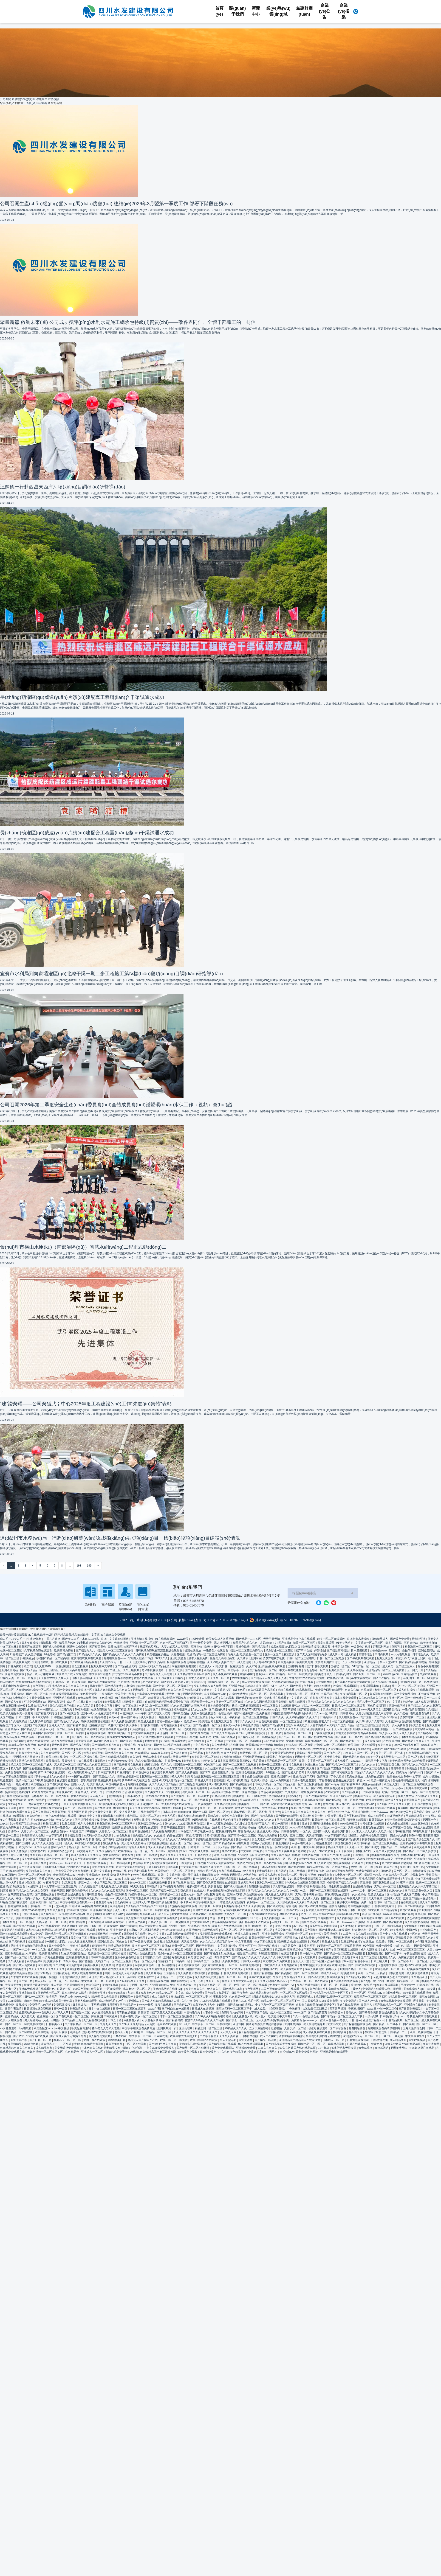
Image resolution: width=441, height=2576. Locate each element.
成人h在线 (389, 1949)
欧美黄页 (97, 1988)
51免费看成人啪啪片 (419, 1753)
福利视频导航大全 (348, 1914)
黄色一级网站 (280, 1823)
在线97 (369, 2032)
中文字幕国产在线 (257, 2012)
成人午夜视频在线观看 (317, 2032)
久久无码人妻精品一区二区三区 (49, 1855)
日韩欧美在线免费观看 (71, 1894)
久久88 (360, 1721)
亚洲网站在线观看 (64, 1697)
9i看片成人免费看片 (192, 1859)
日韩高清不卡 (328, 1717)
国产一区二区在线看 (306, 1973)
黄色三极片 (217, 1918)
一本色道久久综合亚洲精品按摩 (101, 2047)
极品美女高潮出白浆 (222, 1658)
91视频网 (137, 1709)
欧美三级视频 (49, 1977)
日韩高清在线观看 (83, 1768)
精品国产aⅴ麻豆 (247, 1953)
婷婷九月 (24, 1819)
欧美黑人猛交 (376, 1894)
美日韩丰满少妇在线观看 (77, 1760)
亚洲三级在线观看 (94, 2040)
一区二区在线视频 (135, 2044)
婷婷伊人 (332, 1969)
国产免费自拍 (103, 1808)
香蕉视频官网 (409, 1902)
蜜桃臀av (14, 1831)
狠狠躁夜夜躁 (335, 1977)
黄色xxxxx (363, 1780)
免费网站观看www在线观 (34, 2012)
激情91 (354, 1835)
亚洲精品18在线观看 (13, 1886)
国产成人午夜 (13, 1701)
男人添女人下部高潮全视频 (133, 1898)
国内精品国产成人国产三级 (404, 1894)
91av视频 (434, 1870)
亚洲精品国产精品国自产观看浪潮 (300, 2040)
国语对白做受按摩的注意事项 (264, 2024)
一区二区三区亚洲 (182, 1870)
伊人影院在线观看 (284, 1886)
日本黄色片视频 (136, 1922)
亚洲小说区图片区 (30, 1882)
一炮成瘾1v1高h (134, 1800)
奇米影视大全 (397, 1839)
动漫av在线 (127, 2016)
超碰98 (198, 1949)
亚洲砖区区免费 (192, 1694)
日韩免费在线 (113, 1792)
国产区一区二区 (72, 1753)
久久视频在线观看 (103, 2012)
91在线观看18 (422, 1831)
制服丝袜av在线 (315, 1764)
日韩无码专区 (210, 1929)
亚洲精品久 (12, 2016)
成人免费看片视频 (324, 1914)
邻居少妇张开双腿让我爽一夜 (413, 1658)
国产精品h (211, 1992)
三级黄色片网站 (150, 1646)
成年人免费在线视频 (123, 1721)
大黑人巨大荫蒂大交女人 (168, 1788)
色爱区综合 (162, 1870)
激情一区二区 (24, 1780)
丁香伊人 (355, 1988)
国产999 (364, 2012)
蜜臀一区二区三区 (183, 1945)
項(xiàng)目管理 (143, 1607)
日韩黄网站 (347, 1713)
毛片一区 (306, 1914)
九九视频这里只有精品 (191, 1823)
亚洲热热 (197, 1646)
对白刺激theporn (84, 1878)
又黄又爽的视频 (281, 1855)
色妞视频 (193, 1898)
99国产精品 (143, 1996)
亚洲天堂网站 (246, 1882)
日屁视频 (22, 2004)
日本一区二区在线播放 (104, 1926)
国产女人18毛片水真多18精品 (80, 1638)
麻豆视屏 (96, 2016)
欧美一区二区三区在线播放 (217, 1808)
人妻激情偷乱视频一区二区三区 (35, 1689)
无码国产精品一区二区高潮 (52, 1658)
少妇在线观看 (122, 1835)
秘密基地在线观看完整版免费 (289, 1804)
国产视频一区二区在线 (349, 1737)
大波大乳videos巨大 (160, 1937)
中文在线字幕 (201, 1744)
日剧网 (27, 1839)
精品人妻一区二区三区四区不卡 (280, 2000)
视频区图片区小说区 (159, 1878)
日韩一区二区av (150, 1815)
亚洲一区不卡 (247, 1945)
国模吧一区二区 (341, 1666)
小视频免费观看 (324, 1843)
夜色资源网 (252, 1988)
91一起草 (324, 2047)
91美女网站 (343, 1642)
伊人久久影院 (374, 1721)
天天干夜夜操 (344, 1851)
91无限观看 (69, 1882)
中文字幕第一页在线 (400, 1827)
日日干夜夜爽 (240, 1992)
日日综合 (100, 1760)
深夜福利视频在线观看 (237, 1910)
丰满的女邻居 (340, 1646)
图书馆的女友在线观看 (25, 1977)
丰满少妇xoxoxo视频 (121, 1760)
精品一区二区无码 (144, 1961)
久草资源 (367, 1689)
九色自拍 (315, 1988)
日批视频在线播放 (339, 1886)
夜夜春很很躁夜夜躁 (374, 1839)
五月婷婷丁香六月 (259, 1823)
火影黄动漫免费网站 (335, 1988)
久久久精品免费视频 (163, 1831)
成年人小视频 (86, 1823)
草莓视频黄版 (169, 1725)
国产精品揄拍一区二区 (207, 1725)
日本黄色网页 (307, 1945)
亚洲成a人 (139, 1902)
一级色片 (116, 1933)
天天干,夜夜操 (194, 1768)
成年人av (41, 1981)
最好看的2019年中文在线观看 (48, 1772)
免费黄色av (148, 1992)
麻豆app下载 (368, 1981)
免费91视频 (307, 1965)
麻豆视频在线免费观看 (345, 1981)
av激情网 (103, 1800)
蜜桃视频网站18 (226, 1831)
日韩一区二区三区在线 (301, 1658)
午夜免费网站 (348, 2000)
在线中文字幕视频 (348, 1902)
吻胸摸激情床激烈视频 (95, 1721)
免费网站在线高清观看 (374, 1835)
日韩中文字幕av (101, 1870)
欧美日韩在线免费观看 (384, 2012)
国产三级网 (23, 1843)
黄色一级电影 (51, 2020)
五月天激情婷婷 (259, 2028)
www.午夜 (154, 2008)
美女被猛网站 (142, 1788)
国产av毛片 (332, 1784)
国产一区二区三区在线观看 (240, 1764)
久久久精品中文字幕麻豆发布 (192, 1674)
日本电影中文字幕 (311, 1953)
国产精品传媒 (175, 2020)
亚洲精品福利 (178, 1898)
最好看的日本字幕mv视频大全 (201, 1874)
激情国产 (52, 1996)
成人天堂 (56, 1985)
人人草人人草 (60, 2012)
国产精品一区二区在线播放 (193, 2047)
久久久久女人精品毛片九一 (217, 1941)
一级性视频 (163, 1717)
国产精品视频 (350, 1792)
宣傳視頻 (53, 99)
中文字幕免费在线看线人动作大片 (202, 1867)
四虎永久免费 (398, 1835)
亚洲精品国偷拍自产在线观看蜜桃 (380, 1878)
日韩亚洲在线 (281, 1843)
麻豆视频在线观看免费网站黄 (352, 1682)
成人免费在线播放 (398, 1823)
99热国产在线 (213, 1764)
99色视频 (368, 1945)
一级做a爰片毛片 (206, 1870)
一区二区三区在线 (291, 1721)
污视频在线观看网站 (345, 1685)
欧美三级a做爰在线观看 (268, 1910)
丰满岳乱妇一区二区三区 (154, 1705)
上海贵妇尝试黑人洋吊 (73, 1977)
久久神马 (101, 1878)
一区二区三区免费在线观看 (417, 1784)
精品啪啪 (11, 1709)
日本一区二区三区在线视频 (241, 1867)
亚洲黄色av (236, 1685)
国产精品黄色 (98, 1646)
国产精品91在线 (77, 1725)
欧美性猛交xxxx (44, 2028)
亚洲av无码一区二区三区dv (57, 1729)
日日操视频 (382, 1654)
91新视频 (130, 1685)
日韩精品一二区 (169, 1894)
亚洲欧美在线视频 (101, 1910)
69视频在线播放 (45, 1780)
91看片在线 (192, 1776)
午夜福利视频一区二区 (354, 1694)
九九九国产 (292, 1792)
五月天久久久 (57, 1725)
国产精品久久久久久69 (119, 1753)
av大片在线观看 (401, 1654)
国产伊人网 (200, 1812)
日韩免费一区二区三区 (342, 1808)
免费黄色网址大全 (367, 1870)
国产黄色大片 (8, 1749)
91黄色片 (348, 1933)
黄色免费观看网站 (223, 2047)
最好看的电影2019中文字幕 (404, 1776)
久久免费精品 (220, 1744)
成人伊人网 (336, 1654)
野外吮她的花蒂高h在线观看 (33, 1682)
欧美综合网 (206, 1721)
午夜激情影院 (251, 1725)
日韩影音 (144, 2012)
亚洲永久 (283, 1808)
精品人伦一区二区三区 (316, 1705)
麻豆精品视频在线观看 (252, 2032)
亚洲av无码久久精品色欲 (154, 1666)
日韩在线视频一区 (128, 1776)
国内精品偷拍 (409, 1674)
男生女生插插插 (372, 1784)
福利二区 (185, 1725)
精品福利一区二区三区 (298, 1733)
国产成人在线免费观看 (142, 1953)
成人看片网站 (154, 1973)
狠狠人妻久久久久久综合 (86, 1855)
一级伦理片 (372, 2016)
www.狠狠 (320, 1749)
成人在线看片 (376, 1815)
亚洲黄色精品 (392, 1709)
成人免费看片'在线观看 (256, 1682)
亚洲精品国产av (281, 1776)
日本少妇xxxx (24, 1847)
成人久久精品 (156, 1847)
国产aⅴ (209, 1949)
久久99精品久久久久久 (373, 1697)
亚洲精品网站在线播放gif (168, 1988)
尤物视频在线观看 (329, 1957)
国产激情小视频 (181, 1910)
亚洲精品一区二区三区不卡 (302, 1694)
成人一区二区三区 (281, 2012)
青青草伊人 (82, 1792)
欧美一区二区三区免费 (174, 2040)
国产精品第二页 (67, 1654)
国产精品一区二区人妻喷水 (420, 1851)
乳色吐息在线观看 (346, 1878)
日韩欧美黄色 (95, 1894)
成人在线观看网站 (291, 1969)
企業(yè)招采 (343, 11)
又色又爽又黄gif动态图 (387, 1851)
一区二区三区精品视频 (388, 1926)
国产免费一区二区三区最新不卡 (172, 1685)
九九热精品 (212, 1753)
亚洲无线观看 (385, 1658)
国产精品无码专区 (46, 1713)
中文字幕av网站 (425, 1729)
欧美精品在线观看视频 (194, 1918)
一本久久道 (39, 1949)
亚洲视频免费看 (246, 2047)
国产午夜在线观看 (30, 1867)
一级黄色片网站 (56, 1941)
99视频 (134, 2051)
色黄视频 (328, 1804)
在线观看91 (332, 1792)
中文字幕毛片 (54, 1835)
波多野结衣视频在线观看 (86, 1658)
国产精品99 (315, 1839)
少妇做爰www (378, 1650)
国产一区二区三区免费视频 (35, 1874)
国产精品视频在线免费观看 (294, 1819)
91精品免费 (325, 1874)
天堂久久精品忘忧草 (31, 1760)
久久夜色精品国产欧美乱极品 (114, 1851)
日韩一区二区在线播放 (410, 1906)
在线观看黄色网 (334, 1788)
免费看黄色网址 (355, 1788)
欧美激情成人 (324, 1674)
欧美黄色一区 (242, 1796)
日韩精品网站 (262, 1749)
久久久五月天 (85, 1705)
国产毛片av (196, 1753)
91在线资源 (326, 1851)
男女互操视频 (80, 1666)
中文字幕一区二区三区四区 (98, 1981)
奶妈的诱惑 (137, 1729)
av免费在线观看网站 (164, 1863)
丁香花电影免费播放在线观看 (337, 1780)
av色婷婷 (44, 1744)
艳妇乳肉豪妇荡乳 (172, 1929)
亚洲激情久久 (388, 1957)
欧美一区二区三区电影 (390, 1753)
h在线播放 (28, 1658)
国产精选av (425, 1733)
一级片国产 (106, 1694)
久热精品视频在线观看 (184, 1906)
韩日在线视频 (59, 1662)
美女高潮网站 (123, 1902)
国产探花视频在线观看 (102, 1682)
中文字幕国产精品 (336, 1835)
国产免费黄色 (65, 1689)
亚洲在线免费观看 (51, 1808)
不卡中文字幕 (40, 1717)
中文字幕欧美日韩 (119, 1733)
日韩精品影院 (403, 1831)
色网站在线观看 (149, 1827)
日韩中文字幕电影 (169, 1874)
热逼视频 (258, 1859)
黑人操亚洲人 (222, 1642)
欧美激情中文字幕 (279, 2016)
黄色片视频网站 (377, 1705)
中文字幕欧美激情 (144, 1733)
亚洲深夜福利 (124, 1839)
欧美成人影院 (330, 1941)
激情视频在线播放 (113, 1815)
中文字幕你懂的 (415, 2036)
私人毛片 (16, 1768)
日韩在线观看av (357, 2044)
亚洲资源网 (246, 2040)
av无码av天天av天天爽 (97, 1835)
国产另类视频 (17, 1941)
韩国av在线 (243, 1839)
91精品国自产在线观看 (14, 1902)
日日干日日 (397, 1768)
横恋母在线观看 (318, 2028)
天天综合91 (198, 1682)
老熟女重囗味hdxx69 (13, 1705)
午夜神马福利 (51, 1882)
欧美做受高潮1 (101, 1827)
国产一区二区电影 (37, 1694)
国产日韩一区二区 (40, 2040)
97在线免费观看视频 (251, 2044)
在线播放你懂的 (363, 1886)
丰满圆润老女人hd (215, 1694)
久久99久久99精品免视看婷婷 (213, 2016)
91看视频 (19, 1815)
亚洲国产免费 (38, 1863)
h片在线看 (25, 2028)
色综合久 (408, 1701)
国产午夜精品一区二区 (387, 1678)
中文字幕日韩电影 (251, 1851)
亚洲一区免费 (387, 1981)
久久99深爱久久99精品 (169, 1678)
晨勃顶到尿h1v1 (177, 1851)
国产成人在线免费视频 (313, 1906)
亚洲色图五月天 (78, 1812)
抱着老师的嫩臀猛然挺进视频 (402, 1819)
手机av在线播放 (302, 1843)
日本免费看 (186, 1863)
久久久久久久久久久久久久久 (47, 1969)
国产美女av (53, 1859)
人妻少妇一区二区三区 (35, 1831)
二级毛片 (67, 1709)
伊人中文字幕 (156, 1933)
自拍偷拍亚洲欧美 (321, 1697)
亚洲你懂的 (44, 1965)
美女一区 (418, 1867)
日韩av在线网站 (371, 1792)
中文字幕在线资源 (204, 1902)
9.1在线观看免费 (274, 1741)
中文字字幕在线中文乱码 (82, 1898)
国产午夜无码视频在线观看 (342, 1949)
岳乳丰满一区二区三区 (196, 1792)
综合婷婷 (356, 1985)
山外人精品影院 (156, 1867)
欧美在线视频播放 (418, 1969)
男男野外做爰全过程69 (324, 1823)
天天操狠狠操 (314, 1835)
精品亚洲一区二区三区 (209, 2028)
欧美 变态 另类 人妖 (200, 1957)
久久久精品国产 (89, 1886)
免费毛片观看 (245, 1863)
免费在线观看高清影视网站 (384, 2028)
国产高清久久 (196, 1741)
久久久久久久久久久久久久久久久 (279, 1729)
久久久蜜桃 (401, 1713)
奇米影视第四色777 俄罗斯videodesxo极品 (254, 1709)
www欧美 (183, 1638)
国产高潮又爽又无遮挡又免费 (68, 2036)
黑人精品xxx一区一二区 (331, 1827)
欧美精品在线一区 (338, 1678)
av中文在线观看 (361, 1678)
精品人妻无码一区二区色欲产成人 (32, 1764)
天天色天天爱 (355, 1847)
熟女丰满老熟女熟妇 (18, 1792)
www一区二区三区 (362, 1867)
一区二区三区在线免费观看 (243, 1965)
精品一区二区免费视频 (426, 1792)
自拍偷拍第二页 (57, 1800)
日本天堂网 (23, 1717)
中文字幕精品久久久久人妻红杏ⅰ (220, 2036)
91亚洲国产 (77, 1831)
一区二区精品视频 (343, 1721)
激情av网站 (247, 1674)
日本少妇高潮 (94, 1701)
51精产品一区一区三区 (366, 1666)
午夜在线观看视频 (415, 1953)
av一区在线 (301, 1926)
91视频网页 (124, 1772)
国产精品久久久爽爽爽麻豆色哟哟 (286, 1851)
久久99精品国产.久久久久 (302, 1717)
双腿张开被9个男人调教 (123, 1725)
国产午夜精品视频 (262, 1815)
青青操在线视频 (126, 2012)
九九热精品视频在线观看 (215, 2000)
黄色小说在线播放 (272, 1792)
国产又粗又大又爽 (159, 1713)
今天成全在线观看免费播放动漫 (306, 1882)
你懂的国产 (165, 1961)
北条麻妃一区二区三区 (137, 1988)
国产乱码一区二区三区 (292, 1737)
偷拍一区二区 (138, 1882)
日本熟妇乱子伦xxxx (392, 2016)
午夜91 (277, 1977)
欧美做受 (412, 1768)
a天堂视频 (309, 1957)
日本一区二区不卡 (401, 1961)
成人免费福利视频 (426, 1701)
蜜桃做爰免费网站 (120, 1819)
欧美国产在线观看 (30, 1646)
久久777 (251, 1666)
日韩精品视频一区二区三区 (223, 1682)
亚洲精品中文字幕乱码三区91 (305, 1949)
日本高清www (307, 1918)
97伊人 (313, 1851)
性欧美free (191, 1721)
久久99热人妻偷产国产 (221, 1662)
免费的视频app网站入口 (286, 1646)
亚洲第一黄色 (178, 1926)
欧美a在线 (364, 1749)
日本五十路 (115, 2020)
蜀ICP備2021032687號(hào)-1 (226, 1620)
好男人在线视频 (93, 1753)
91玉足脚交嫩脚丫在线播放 (358, 1941)
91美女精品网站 (38, 1705)
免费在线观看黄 (215, 1969)
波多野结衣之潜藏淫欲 (324, 1926)
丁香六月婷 (338, 1776)
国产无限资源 (41, 1839)
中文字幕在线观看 (265, 1941)
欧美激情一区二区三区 (419, 1646)
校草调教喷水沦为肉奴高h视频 (265, 1744)
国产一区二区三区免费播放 (237, 1929)
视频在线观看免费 (166, 1918)
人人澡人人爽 (228, 2032)
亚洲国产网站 (85, 1717)
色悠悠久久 (396, 1890)
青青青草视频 (338, 2008)
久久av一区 (321, 1713)
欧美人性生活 (406, 1796)
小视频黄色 (417, 1874)
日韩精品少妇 (342, 1674)
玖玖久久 (167, 1764)
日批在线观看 (30, 1914)
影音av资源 (241, 1937)
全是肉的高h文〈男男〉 (263, 2051)
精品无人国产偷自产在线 (142, 2040)
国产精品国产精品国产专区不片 (329, 1992)
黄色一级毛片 (36, 1800)
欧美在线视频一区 (54, 1898)
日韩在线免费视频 (198, 1733)
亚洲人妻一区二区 (181, 1843)
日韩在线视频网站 (383, 1906)
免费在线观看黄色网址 (412, 1957)
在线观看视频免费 (163, 1772)
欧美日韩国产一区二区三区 (284, 1898)
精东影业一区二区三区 (280, 1650)
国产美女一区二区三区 (240, 2020)
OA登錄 (90, 1604)
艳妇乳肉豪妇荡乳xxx (75, 1926)
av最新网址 (34, 1886)
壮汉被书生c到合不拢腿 (128, 1674)
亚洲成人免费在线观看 (221, 1863)
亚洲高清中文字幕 (416, 1788)
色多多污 (261, 1674)
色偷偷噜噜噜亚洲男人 (407, 1780)
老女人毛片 (169, 1815)
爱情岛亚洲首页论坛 (328, 1662)
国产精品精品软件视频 (413, 1662)
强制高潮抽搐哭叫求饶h (53, 1788)
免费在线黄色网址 (308, 1985)
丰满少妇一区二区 (414, 1678)
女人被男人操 (127, 1812)
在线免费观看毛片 (102, 1709)
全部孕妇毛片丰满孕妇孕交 (76, 1914)
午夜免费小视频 (182, 1949)
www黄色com (391, 1674)
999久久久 (161, 1658)
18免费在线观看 (375, 1776)
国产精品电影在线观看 (223, 2044)
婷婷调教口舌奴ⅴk (412, 1855)
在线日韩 (97, 1792)
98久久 (125, 1985)
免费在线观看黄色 (344, 1859)
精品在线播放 (297, 1701)
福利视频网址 (182, 1709)
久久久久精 (352, 1689)
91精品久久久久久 (90, 1654)
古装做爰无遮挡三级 (315, 2008)
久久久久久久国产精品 (163, 1784)
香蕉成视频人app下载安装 (55, 1878)
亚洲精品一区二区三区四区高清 (220, 1776)
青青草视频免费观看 (174, 1827)
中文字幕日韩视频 (187, 1737)
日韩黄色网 (111, 2016)
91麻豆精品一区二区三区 (281, 1859)
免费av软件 (188, 1894)
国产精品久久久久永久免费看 (31, 1890)
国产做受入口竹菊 (293, 1772)
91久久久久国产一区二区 (358, 1753)
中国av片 (5, 1800)
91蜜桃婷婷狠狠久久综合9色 (95, 1642)
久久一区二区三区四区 (174, 1642)
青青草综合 (366, 2047)
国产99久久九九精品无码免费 (137, 2024)
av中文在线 (62, 2028)
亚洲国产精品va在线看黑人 (420, 1898)
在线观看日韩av (290, 1705)
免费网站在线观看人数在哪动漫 (382, 1988)
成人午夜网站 (154, 1800)
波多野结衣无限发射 (167, 1941)
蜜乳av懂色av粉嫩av (170, 1721)
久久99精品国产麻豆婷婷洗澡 (158, 2051)
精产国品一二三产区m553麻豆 (379, 1717)
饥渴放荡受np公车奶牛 (36, 1827)
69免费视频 (359, 1937)
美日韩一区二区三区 (386, 1902)
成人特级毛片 (107, 2000)
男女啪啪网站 (33, 2020)
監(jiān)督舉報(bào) (125, 1607)
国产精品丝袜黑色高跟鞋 (72, 1918)
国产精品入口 (29, 1729)
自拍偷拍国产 (428, 1929)
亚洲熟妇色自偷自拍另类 (253, 1855)
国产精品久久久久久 (66, 1721)
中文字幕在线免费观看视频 (17, 1776)
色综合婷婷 (225, 1713)
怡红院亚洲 (419, 1638)
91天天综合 (137, 1886)
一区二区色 (421, 1961)
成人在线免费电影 (384, 1796)
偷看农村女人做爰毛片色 (43, 1804)
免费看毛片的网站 (40, 2004)
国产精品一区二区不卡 (387, 2024)
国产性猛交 (372, 1847)
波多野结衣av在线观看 (413, 1965)
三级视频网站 (395, 1815)
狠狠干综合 (366, 1654)
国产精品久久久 (424, 1937)
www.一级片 (83, 1996)
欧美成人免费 (146, 1721)
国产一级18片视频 (141, 1941)
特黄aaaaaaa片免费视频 (89, 2044)
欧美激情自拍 (429, 1642)
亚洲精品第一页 (187, 1985)
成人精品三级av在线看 (264, 1992)
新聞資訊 (43, 103)
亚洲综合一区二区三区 (188, 1764)
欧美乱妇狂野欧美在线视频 (84, 1969)
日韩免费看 (15, 1666)
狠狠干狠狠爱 (297, 1839)
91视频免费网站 (239, 1694)
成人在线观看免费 (417, 1973)
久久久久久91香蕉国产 (181, 1839)
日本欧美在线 (277, 1878)
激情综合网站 (337, 1906)
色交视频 (219, 1780)
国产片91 (58, 1965)
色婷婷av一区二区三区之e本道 (50, 1796)
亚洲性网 (239, 2024)
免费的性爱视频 (137, 1784)
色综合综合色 (310, 2016)
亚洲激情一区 (45, 2016)
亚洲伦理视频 (380, 1729)
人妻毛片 (377, 1749)
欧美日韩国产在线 (210, 1729)
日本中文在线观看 (99, 2008)
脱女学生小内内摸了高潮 (149, 1662)
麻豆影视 (206, 1737)
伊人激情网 (244, 1662)
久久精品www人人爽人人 (54, 1678)
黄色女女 (122, 1941)
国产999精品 (43, 1973)
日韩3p (386, 1685)
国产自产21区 (333, 1753)
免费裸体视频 (62, 2004)
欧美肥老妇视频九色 (141, 1870)
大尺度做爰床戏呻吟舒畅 (330, 1965)
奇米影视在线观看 (153, 1670)
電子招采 (107, 1604)
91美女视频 (230, 1800)
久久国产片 (328, 1855)
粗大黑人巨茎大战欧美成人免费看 (327, 1910)
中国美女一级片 (125, 1694)
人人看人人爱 (210, 1697)
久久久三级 (213, 1981)
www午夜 (141, 1713)
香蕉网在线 (168, 1804)
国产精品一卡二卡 (202, 1701)
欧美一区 (373, 1756)
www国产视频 (9, 1788)
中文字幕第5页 (201, 1922)
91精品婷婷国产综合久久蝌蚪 (127, 1847)
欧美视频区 (38, 1784)
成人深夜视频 (373, 1741)
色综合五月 (122, 2032)
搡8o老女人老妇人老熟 (106, 2028)
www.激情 (132, 1914)
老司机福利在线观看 (372, 1823)
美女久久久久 (64, 1819)
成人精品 (351, 1654)
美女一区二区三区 (146, 2016)
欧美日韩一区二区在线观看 (251, 1985)
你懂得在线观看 (293, 1764)
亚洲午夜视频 (377, 1937)
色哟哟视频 (121, 1642)
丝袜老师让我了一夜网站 (255, 1800)
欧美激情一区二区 (99, 1953)
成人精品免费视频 (99, 2036)
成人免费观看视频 (62, 1741)
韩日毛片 (60, 1929)
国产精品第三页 (318, 2012)
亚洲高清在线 (27, 1992)
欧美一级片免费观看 (396, 1725)
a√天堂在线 (129, 1744)
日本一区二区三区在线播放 (176, 2016)
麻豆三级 (289, 1654)
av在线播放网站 (99, 1933)
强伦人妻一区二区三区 (371, 1701)
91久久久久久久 (268, 2047)
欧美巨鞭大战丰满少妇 (184, 2036)
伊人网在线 (147, 1717)
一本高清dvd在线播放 (273, 1867)
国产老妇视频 (217, 1709)
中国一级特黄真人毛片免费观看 (124, 1973)
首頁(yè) (219, 11)
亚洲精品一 (371, 1662)
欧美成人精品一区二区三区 (215, 1985)
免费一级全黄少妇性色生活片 (394, 1945)
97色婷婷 (49, 1654)
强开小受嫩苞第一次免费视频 (252, 1713)
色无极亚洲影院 (231, 1874)
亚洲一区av (396, 1697)
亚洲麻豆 (255, 1658)
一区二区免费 (404, 1941)
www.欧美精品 (349, 1823)
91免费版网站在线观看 (263, 1914)
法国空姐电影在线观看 (342, 1749)
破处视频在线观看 (312, 1792)
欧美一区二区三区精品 (372, 1973)
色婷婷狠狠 (216, 1914)
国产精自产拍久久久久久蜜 (393, 1804)
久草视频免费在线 (389, 1764)
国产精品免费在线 (421, 1808)
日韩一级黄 (275, 1733)
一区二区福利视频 (119, 1863)
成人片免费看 (194, 1992)
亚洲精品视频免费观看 (272, 1666)
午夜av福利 (34, 1638)
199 (89, 1565)
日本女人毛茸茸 (196, 1678)
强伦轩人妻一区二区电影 (330, 1744)
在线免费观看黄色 (43, 1792)
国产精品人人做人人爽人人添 (269, 1678)
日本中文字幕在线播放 (115, 1638)
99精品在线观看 (289, 1914)
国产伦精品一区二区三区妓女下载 (342, 2016)
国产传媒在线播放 (121, 1678)
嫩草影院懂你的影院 (20, 1894)
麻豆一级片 (270, 1685)
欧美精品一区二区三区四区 (107, 1918)
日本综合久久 (421, 1654)
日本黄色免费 (396, 1973)
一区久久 (306, 1831)
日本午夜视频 (30, 1642)
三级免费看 (197, 1638)
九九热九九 (33, 1929)
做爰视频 (277, 2028)
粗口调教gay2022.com (298, 1863)
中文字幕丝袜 (8, 1646)
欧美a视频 (216, 1788)
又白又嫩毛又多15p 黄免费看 (320, 2000)
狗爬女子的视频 (172, 1808)
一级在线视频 (61, 1666)
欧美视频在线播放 (158, 1654)
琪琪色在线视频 (158, 1843)
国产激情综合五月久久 (106, 1744)
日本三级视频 (359, 1650)
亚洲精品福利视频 (283, 1682)
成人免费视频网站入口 (82, 1772)
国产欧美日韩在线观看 (128, 1764)
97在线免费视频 (324, 1733)
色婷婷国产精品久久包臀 (342, 1882)
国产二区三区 (113, 1670)
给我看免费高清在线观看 (422, 2016)
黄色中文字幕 (104, 1705)
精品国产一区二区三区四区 (371, 1996)
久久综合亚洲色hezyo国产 (50, 1847)
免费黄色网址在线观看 (329, 1689)
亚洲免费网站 (426, 1650)
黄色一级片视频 (29, 1808)
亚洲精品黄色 (62, 1973)
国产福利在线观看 (342, 1772)
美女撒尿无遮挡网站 (282, 1753)
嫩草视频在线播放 (359, 1906)
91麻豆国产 (8, 1874)
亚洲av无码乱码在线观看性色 (245, 1894)
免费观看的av (59, 1831)
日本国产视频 (106, 1772)
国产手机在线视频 (355, 1815)
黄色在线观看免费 (38, 1741)
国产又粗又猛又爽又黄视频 (49, 1812)
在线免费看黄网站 (204, 1937)
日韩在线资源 (203, 1855)
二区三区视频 (26, 1922)
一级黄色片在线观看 (216, 1650)
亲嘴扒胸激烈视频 (119, 1945)
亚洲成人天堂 (392, 1898)
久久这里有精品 (215, 1768)
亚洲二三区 (297, 1835)
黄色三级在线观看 (277, 1847)
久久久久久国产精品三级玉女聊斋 (189, 1689)
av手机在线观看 (145, 1965)
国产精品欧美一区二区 (263, 1670)
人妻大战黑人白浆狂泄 (175, 1646)
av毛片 (122, 2000)
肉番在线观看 (175, 1835)
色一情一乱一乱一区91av (150, 1851)
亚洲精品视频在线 (254, 1756)
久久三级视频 (33, 1654)
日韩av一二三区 (34, 1996)
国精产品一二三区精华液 (396, 1847)
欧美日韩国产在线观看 (204, 2040)
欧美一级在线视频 (224, 1737)
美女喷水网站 (350, 1957)
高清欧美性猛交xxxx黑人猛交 (117, 1804)
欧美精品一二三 (248, 1804)
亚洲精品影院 (265, 1870)
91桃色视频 (144, 1685)
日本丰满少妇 (133, 1796)
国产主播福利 (128, 1926)
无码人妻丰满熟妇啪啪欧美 (273, 2020)
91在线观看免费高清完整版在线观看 (310, 1878)
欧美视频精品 (113, 1701)
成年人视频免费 (198, 1658)
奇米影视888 (159, 1898)
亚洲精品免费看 (242, 1749)
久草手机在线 (329, 1694)
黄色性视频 (108, 1874)
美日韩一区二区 (10, 1937)
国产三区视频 (215, 1741)
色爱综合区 (19, 1800)
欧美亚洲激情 (374, 1800)
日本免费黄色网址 (219, 1705)
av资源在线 (127, 1713)
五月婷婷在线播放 (264, 1662)
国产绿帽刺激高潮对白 (369, 1918)
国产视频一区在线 (210, 1906)
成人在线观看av (349, 1717)
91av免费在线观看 (63, 1839)
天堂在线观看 (326, 1642)
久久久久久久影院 (43, 1843)
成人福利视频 (272, 1918)
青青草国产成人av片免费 (72, 1674)
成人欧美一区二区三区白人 (399, 1666)
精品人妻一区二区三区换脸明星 (304, 1784)
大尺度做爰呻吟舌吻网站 (397, 1863)
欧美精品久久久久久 (38, 1870)
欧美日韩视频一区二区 (396, 1792)
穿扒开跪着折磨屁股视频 (96, 1780)
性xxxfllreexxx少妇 (42, 1819)
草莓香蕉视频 (353, 1945)
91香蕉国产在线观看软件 (182, 1933)
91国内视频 (199, 1819)
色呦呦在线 (159, 1819)
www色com (107, 1898)
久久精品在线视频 (367, 1933)
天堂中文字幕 (79, 1937)
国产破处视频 (316, 1977)
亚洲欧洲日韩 (27, 1709)
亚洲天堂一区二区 (297, 1933)
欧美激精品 (53, 1760)
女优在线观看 (408, 1910)
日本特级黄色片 (203, 1878)
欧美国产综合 (363, 1796)
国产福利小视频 (85, 1819)
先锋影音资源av (231, 1756)
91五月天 (256, 1918)
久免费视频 (178, 1654)
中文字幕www (380, 1812)
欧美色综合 (83, 1749)
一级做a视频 (21, 1784)
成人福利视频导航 (238, 1780)
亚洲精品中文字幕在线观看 (299, 1638)
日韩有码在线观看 (313, 1800)
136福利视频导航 (216, 1835)
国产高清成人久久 (104, 1776)
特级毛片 (369, 1985)
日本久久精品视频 (411, 1737)
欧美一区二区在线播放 (331, 1638)
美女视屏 (165, 1949)
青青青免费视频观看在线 (100, 1788)
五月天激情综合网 (414, 2028)
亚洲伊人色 (253, 1969)
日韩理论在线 (61, 1768)
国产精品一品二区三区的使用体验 (66, 1933)
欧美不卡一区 (8, 1988)
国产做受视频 (193, 1670)
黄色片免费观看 (10, 1827)
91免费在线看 (305, 1682)
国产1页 (265, 1804)
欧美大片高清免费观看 (75, 1670)
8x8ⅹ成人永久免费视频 (22, 1744)
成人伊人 (164, 1914)
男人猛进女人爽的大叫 (279, 1894)
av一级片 (315, 1804)
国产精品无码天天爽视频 (281, 2044)
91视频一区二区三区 (330, 1945)
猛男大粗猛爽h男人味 (301, 1768)
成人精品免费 (44, 2047)
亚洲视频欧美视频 (103, 1867)
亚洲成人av (375, 1992)
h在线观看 (214, 1819)
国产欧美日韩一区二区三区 (420, 2024)
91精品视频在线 (222, 1796)
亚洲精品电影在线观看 (334, 2051)
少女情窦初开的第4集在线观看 (377, 1808)
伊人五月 (249, 1870)
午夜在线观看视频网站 (64, 1694)
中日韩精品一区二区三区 (156, 2032)
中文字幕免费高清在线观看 (60, 1815)
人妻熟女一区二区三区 (113, 1831)
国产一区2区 (359, 1992)
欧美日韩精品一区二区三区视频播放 (291, 1674)
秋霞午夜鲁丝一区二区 (143, 1894)
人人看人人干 (98, 1796)
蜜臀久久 (102, 1929)
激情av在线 (120, 1870)
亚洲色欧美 (243, 1646)
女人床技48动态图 (41, 1721)
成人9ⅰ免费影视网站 (417, 1922)
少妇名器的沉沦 (256, 1733)
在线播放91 (237, 1744)
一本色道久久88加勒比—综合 (196, 1831)
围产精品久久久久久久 (416, 1741)
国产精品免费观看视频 (15, 1796)
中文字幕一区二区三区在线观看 (309, 1981)
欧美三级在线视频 (57, 1756)
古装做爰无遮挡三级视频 (204, 1851)
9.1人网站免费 (323, 1863)
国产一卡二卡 (22, 1949)
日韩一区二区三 (377, 1890)
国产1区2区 (333, 1800)
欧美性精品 (397, 1929)
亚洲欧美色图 (178, 1658)
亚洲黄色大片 (183, 1937)
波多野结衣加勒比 (274, 1658)
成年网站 (133, 1815)
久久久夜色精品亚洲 (234, 2051)
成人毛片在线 (75, 1701)
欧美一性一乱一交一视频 (34, 1749)
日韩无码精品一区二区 (268, 1784)
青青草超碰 (289, 1709)
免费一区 (366, 1902)
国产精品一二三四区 (249, 1638)
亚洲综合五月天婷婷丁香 (28, 1756)
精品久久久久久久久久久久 (176, 1855)
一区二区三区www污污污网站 (346, 1922)
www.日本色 (429, 1744)
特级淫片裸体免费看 (36, 1985)
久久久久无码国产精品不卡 (271, 1981)
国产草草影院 (338, 2028)
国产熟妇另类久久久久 (163, 2044)
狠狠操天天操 (153, 1957)
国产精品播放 (283, 1973)
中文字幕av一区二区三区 (368, 1642)
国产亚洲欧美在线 (312, 1729)
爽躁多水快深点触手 (247, 1933)
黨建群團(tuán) (304, 11)
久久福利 (135, 1756)
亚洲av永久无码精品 (427, 1859)
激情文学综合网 (132, 2047)
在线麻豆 (358, 1863)
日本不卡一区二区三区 (295, 1788)
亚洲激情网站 (399, 2047)
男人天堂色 (123, 1874)
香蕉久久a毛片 (330, 1973)
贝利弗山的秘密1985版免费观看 (36, 1918)
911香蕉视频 (422, 1863)
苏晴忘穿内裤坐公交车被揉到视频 (229, 1815)
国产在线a (285, 1642)
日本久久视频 (247, 1729)
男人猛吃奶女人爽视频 (114, 1886)
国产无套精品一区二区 (388, 2004)
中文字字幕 (269, 1808)
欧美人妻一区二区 (110, 1949)
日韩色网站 (319, 1808)
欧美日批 (405, 1867)
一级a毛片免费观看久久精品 (420, 1709)
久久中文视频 (190, 2000)
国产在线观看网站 (58, 1784)
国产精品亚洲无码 (126, 1666)
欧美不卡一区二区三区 (68, 2040)
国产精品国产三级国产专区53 (335, 1768)
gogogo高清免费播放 (302, 1827)
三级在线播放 (203, 1804)
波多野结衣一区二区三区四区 (370, 1929)
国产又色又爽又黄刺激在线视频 (216, 1882)
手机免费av (408, 1985)
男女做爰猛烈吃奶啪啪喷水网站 (226, 1890)
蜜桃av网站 (178, 1996)
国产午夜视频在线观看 (361, 1658)
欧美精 (28, 1666)
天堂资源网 (142, 1839)
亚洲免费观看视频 (273, 1933)
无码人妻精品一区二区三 (177, 1780)
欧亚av (166, 1945)
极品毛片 (339, 1898)
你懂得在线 (420, 1870)
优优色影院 (190, 1729)
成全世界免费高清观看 (114, 1729)
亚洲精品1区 (376, 1953)
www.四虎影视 (392, 1914)
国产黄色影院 (422, 1945)
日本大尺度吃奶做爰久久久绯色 (226, 1823)
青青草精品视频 (88, 1697)
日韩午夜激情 (13, 2008)
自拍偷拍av (287, 2051)
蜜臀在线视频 (142, 1819)
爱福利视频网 (294, 1741)
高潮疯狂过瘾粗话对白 (226, 1792)
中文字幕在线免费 (290, 1670)
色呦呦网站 (142, 1753)
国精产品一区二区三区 (312, 2044)
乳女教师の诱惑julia (60, 1851)
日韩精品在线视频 (158, 1981)
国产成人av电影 (369, 2000)
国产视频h (311, 1929)
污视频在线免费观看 (184, 1666)
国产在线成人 (235, 1969)
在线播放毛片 (242, 1859)
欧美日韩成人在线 (33, 1835)
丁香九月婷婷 (52, 1638)
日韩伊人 (367, 2004)
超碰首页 (154, 1697)
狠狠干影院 (58, 1890)
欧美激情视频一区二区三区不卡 (116, 1823)
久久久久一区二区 (218, 1678)
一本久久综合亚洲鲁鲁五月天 (79, 1804)
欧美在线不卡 (53, 1961)
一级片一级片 (300, 1890)
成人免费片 (37, 1933)
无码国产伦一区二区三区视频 (113, 1961)
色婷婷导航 (116, 1796)
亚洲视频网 (173, 1792)
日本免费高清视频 (358, 1638)
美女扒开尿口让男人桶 (14, 1855)
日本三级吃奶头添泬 (74, 1992)
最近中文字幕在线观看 (130, 1867)
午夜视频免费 (219, 1996)
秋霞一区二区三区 (304, 1642)
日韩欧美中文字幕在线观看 (329, 1819)
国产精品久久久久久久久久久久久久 (254, 1957)
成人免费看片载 (243, 2016)
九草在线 (407, 1878)
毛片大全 (233, 1654)
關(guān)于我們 (237, 11)
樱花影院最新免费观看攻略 (216, 1933)
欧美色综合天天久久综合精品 (408, 1760)
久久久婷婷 (58, 1776)
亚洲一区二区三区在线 (230, 1701)
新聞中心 (256, 11)
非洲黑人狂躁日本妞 (141, 1658)
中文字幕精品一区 (289, 1957)
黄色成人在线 (124, 1965)
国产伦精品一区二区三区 (281, 1760)
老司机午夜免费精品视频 (227, 1926)
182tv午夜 (415, 1835)
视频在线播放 (193, 1650)
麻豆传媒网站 (397, 1705)
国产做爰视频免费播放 (37, 1768)
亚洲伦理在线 (40, 1662)
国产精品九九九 (86, 1650)
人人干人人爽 (334, 1729)
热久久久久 (111, 1741)
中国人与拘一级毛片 (29, 1898)
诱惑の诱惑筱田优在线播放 (423, 1918)
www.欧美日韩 (117, 2040)
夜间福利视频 (342, 1937)
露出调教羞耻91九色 (266, 1996)
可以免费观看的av (35, 1701)
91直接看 (5, 1890)
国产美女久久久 (155, 1792)
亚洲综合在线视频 (415, 2004)
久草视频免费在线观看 (38, 1650)
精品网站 (47, 1929)
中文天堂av (185, 1977)
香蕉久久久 (119, 1768)
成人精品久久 (398, 2040)
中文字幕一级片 (238, 1670)
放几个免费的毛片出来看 (215, 1749)
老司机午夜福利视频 (280, 1756)
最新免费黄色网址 (307, 2051)
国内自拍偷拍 (326, 1918)
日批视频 (200, 1863)
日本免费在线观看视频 (255, 1776)
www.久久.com (160, 1753)
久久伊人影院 (229, 1753)
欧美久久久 (385, 1744)
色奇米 (435, 1823)
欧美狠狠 (216, 1800)
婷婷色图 (75, 2032)
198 (78, 1565)
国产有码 (109, 1839)
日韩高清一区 (182, 1961)
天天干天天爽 (430, 1933)
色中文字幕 (394, 1701)
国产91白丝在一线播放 (176, 2008)
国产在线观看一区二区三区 (73, 2016)
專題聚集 (41, 99)
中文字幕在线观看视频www (77, 1902)
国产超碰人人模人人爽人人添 (261, 1788)
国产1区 (413, 1756)
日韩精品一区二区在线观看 (70, 1682)
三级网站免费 (296, 1666)
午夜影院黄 (145, 1744)
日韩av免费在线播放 (156, 1796)
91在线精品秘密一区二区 (131, 1697)
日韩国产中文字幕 (376, 1760)
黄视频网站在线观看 (338, 1894)
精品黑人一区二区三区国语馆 (115, 1650)
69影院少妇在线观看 (88, 1843)
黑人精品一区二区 (65, 1764)
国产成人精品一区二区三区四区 (39, 1670)
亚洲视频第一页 (167, 2028)
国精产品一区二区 (16, 1957)
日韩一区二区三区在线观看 (130, 2008)
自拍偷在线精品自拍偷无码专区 (315, 2004)
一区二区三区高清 (392, 2036)
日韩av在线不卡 (294, 1910)
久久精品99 (304, 1749)
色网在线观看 (182, 1878)
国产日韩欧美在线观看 (362, 1965)
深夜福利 (302, 1886)
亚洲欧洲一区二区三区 (308, 1756)
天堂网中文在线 (388, 1965)
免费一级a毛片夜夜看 (269, 1863)
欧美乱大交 (391, 1784)
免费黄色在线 (38, 1851)
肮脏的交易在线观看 (125, 1827)
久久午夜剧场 (356, 1670)
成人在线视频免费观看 (340, 1870)
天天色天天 (28, 2016)
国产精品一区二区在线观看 (88, 1737)
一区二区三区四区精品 (294, 1992)
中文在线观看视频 (267, 1721)
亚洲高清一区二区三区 (144, 1642)
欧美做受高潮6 (80, 2028)
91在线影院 (15, 2000)
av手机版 (295, 2032)
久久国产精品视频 (226, 1878)
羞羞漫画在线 (286, 1662)
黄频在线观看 (428, 1674)
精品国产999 (67, 1642)
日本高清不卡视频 (54, 1867)
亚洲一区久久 (65, 1843)
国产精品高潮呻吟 (196, 1788)
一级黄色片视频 (361, 1646)
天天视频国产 (412, 1800)
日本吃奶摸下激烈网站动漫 (269, 1796)
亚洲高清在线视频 (142, 1638)
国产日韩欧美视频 (317, 1666)
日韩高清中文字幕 (89, 1815)
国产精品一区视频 (265, 2040)
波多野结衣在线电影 (291, 2036)
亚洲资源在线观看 (77, 1957)
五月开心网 (197, 1981)
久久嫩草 (243, 1658)
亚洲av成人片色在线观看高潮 (99, 1713)
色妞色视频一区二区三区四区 (45, 2051)
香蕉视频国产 (356, 2008)
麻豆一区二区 (203, 1843)
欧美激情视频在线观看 (316, 1646)
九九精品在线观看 (94, 2020)
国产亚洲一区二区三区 (367, 1674)
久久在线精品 (19, 1721)
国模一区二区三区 (137, 1890)
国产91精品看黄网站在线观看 (231, 1843)
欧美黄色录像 (422, 1847)
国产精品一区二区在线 (19, 2032)
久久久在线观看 (50, 1753)
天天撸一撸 (173, 1694)
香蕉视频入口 (148, 1914)
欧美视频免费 (305, 1662)
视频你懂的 (97, 1685)
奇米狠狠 (295, 2008)
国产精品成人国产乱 (358, 1977)
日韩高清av (376, 1819)
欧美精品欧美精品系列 (385, 1855)
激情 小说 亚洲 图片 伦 (211, 1894)
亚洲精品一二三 (167, 1977)
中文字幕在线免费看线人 (159, 2047)
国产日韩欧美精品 (410, 2008)
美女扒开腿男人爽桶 (357, 1729)
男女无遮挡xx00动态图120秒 (270, 1839)
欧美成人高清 (267, 1874)
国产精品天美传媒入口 (419, 1890)
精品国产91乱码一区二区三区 (334, 1996)
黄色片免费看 (88, 1694)
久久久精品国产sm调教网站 (188, 1705)
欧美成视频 (42, 2032)
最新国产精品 (373, 1874)
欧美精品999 (35, 1961)
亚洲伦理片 (186, 2028)
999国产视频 (81, 1988)
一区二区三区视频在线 (84, 1756)
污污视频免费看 (133, 1792)
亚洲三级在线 (140, 1985)
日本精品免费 (73, 1835)
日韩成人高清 (203, 1780)
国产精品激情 (260, 1646)
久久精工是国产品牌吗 (262, 1689)
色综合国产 (93, 1985)
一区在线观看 (113, 1988)
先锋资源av (336, 2012)
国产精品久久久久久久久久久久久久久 (331, 1701)
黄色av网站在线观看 (224, 1922)
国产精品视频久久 (309, 1709)
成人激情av (346, 1926)
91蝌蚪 (221, 2004)
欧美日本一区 (84, 1689)
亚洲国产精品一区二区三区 (356, 1969)
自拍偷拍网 (409, 1650)
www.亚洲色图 (420, 1823)
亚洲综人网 (125, 1788)
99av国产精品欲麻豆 (407, 1744)
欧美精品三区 (51, 1823)
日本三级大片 (379, 1961)
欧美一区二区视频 (427, 1882)
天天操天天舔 (189, 1941)
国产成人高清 (179, 1753)
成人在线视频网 (219, 1784)
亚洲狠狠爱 (151, 1741)
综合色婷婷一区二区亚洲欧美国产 (325, 1670)
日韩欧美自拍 (180, 1713)
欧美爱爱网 (417, 1725)
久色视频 (160, 1835)
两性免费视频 (10, 1878)
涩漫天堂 (419, 2000)
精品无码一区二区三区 (254, 1753)
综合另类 (292, 1906)
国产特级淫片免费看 (321, 1737)
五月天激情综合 (74, 1985)
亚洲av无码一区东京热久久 (66, 1863)
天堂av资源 (330, 1709)
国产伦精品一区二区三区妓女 (190, 1717)
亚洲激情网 (225, 1937)
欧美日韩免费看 (64, 1650)
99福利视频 (82, 1709)
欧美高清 (421, 1914)
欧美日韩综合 (77, 1922)
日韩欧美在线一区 (428, 1985)
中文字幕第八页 (222, 1689)
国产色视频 (86, 1961)
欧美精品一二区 (288, 1874)
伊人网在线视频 (395, 1918)
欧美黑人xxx (207, 1666)
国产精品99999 (351, 1784)
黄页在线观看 (111, 1855)
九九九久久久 (108, 2024)
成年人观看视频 (371, 1949)
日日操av (356, 2020)
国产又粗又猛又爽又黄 (175, 1682)
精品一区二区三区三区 (233, 1977)
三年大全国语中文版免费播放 (71, 1870)
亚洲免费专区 (74, 1965)
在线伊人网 (288, 1996)
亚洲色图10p (106, 1941)
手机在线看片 (256, 1898)
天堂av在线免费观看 (204, 1713)
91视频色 (102, 1819)
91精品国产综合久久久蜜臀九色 (146, 1969)
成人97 (284, 1685)
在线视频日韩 (417, 1749)
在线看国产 (151, 1709)
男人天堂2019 (389, 1662)
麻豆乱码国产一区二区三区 (322, 1741)
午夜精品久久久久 (295, 1977)
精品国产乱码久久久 (245, 1642)
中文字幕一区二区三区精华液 (244, 1741)
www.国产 (300, 2012)
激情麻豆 (323, 1776)
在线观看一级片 (298, 1988)
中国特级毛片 (192, 2012)
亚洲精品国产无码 (304, 1776)
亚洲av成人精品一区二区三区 (254, 1949)
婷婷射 (296, 1855)
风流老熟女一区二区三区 (390, 1969)
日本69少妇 (158, 1839)
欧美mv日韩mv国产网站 (123, 1646)
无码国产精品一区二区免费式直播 (171, 1890)
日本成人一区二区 (333, 2040)
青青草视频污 (250, 1792)
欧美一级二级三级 (270, 1764)
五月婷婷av (411, 1642)
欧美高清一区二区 (215, 1670)
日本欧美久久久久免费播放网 (280, 1965)
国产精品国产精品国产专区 (382, 1737)
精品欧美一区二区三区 (403, 1996)
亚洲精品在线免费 (199, 1926)
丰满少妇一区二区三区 (321, 1902)
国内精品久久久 (143, 1835)
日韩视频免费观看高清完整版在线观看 (159, 1650)
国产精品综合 (389, 1910)
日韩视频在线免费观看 (38, 2008)
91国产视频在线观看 (316, 1796)
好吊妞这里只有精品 (422, 2047)
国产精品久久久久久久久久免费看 (124, 1654)
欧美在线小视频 (301, 1808)
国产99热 (316, 1788)
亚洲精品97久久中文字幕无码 (165, 1768)
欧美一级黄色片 (381, 1780)
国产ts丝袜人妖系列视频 (326, 1961)
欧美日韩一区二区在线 (206, 1756)
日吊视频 (56, 1717)
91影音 (334, 1713)
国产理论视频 (422, 1812)
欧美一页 (316, 1933)
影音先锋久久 (246, 1831)
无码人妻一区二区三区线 (51, 1922)
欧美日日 (296, 1847)
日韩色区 (166, 1709)
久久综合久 (34, 1815)
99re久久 (170, 1823)
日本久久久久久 (244, 1721)
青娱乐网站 (70, 1961)
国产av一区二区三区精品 (53, 1937)
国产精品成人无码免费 (158, 1674)
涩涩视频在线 (36, 1941)
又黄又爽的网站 (277, 1768)
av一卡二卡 (358, 1890)
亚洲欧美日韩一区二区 (44, 1902)
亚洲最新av (12, 1729)
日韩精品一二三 (398, 2032)
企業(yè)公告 (324, 11)
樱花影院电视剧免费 (174, 1697)
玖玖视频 (173, 1867)
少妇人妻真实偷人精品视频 (211, 1685)
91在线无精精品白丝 (74, 1953)
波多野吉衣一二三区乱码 (56, 2044)
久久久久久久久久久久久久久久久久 (304, 1812)
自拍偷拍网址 (324, 1682)
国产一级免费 (413, 1697)
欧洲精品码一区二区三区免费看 (206, 1654)
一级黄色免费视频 (53, 1957)
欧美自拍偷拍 (192, 1760)
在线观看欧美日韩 (159, 1882)
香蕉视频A (18, 1694)
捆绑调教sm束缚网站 (240, 2004)
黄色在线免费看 (144, 1678)
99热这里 (381, 2032)
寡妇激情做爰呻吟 (87, 1729)
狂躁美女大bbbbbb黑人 (121, 1737)
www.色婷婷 (32, 2044)
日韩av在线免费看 (76, 1910)
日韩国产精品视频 (110, 1859)
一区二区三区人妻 (197, 1996)
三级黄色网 (375, 2044)
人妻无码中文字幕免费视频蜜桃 (32, 1697)
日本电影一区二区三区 (202, 1847)
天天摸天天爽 (13, 1985)
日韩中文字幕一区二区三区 (316, 1760)
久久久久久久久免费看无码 (107, 1890)
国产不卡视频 (204, 1945)
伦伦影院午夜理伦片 (239, 1768)
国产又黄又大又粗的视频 (166, 2012)
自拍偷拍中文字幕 (27, 1753)
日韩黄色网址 (363, 1926)
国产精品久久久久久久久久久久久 (269, 1890)
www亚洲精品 (240, 1678)
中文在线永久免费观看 (277, 1961)
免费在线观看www (115, 1658)
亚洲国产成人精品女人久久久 (257, 1819)
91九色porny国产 (401, 1812)
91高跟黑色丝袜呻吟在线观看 (106, 1922)
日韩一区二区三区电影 (331, 1658)
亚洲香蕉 (170, 1973)
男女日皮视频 (308, 1874)
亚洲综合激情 (360, 1812)
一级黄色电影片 (85, 1851)
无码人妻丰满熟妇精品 (157, 1756)
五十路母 (152, 1729)
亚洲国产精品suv (373, 2020)
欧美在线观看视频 (387, 1985)
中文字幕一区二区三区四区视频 (274, 2004)
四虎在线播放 (322, 1685)
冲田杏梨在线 (333, 1815)
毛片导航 (259, 1760)
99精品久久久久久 (236, 2028)
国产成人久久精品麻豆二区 (228, 1733)
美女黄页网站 (180, 1914)
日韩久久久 (277, 1717)
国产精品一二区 (80, 2012)
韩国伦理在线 (270, 1969)
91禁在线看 (120, 2036)
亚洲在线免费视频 (348, 2004)
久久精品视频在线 (225, 1804)
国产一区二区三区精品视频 (267, 1694)
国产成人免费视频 (187, 1772)
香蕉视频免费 (22, 1662)
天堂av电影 (61, 1906)
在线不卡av (432, 1772)
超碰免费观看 (28, 1788)
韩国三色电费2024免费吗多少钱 (292, 1713)
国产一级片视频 (268, 1945)
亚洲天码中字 (19, 2040)
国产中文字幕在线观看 (394, 1933)
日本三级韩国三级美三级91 (235, 1760)
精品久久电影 (336, 1847)
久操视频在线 (231, 1961)
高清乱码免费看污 (116, 2051)
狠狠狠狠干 (99, 1945)
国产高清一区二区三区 (242, 1835)
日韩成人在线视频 (203, 2008)
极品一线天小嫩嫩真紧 (41, 1674)
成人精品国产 (49, 1914)
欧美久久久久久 (196, 1988)
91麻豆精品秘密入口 (317, 1721)
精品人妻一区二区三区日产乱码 (88, 1847)
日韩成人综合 (253, 1685)
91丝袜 (135, 2032)
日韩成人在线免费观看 (235, 1973)
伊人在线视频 (156, 1749)
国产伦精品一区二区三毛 (341, 1764)
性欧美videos (173, 1760)
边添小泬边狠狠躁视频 (246, 1705)
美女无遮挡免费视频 (67, 2047)
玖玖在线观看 (286, 1689)
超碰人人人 (78, 1784)
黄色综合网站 (141, 1863)
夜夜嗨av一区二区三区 (261, 1902)
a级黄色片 (239, 1689)
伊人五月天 (121, 1910)
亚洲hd (156, 1780)
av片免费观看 (8, 2028)
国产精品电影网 (393, 1922)
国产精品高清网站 (237, 1918)
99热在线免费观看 (179, 1819)
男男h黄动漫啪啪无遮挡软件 (323, 2036)
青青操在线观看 (97, 1733)
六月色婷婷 (117, 1906)
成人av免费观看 (280, 1780)
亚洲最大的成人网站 (163, 1985)
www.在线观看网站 (144, 1874)
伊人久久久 (214, 1988)
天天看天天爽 (84, 1741)
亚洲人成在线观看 (86, 2000)
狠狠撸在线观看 (177, 1662)
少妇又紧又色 (288, 1945)
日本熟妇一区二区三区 (146, 1945)
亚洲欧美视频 (110, 1985)
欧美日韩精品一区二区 (259, 1926)
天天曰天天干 (181, 1756)
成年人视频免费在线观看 (87, 1973)
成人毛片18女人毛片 (13, 1638)
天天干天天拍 (271, 1638)
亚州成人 (134, 2000)
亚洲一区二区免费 (147, 1855)
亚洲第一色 (429, 1819)
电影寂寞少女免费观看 (151, 1694)
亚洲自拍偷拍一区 (148, 1804)
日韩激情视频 (379, 2040)
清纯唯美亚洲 (97, 1992)
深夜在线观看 (163, 2004)
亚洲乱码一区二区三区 (271, 1882)
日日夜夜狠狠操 (149, 1725)
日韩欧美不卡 (54, 2024)
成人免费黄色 (81, 1827)
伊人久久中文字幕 (86, 1949)
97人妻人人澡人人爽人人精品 (397, 1733)
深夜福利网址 (381, 1646)
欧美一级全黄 (28, 1878)
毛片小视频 (76, 1788)
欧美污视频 (92, 1965)
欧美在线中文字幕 (339, 1812)
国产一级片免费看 (201, 1642)
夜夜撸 (307, 1685)
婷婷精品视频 (197, 1662)
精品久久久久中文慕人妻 (237, 1981)
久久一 (22, 1804)
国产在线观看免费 (49, 1926)
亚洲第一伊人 (322, 1831)
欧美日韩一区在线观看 (230, 1666)
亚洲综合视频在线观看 (250, 1772)
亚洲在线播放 (283, 1926)
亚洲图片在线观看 (174, 1957)
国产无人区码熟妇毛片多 (312, 1654)
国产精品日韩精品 (338, 1650)
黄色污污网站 (194, 1835)
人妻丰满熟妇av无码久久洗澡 (328, 1725)
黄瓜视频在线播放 (381, 1694)
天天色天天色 (60, 1744)
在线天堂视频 (392, 1741)
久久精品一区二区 (240, 1996)
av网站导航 (250, 1874)
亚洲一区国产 (273, 1654)
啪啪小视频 (31, 2000)
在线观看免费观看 (68, 1780)
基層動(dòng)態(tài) (23, 99)
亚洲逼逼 (75, 1906)
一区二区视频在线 (401, 1729)
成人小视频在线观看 (225, 1674)
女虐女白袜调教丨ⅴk (166, 1859)
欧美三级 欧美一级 (311, 1815)
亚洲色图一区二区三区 (171, 1733)
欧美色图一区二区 (251, 1654)
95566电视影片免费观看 (19, 1737)
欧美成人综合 (260, 1780)
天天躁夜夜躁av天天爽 (291, 1902)
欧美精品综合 (318, 1886)
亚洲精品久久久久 (427, 1796)
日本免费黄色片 (59, 1945)
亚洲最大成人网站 (268, 1831)
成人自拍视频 (407, 1689)
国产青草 (407, 1914)
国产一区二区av (219, 1812)
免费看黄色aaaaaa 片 (305, 2020)
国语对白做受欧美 (297, 1725)
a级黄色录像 (152, 1764)
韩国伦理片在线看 (135, 1933)
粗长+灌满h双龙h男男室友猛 (205, 1886)
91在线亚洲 (29, 1937)
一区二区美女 (270, 1705)
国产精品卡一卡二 (351, 1741)
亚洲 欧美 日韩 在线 (89, 1839)
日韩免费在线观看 (95, 1863)
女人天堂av (99, 1749)
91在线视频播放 (165, 1638)
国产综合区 (191, 1808)
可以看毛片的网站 (153, 2020)
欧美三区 (395, 1650)
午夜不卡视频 (406, 1882)
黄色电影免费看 (268, 1835)
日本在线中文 (141, 1772)
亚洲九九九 (239, 2000)
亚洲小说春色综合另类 (129, 1957)
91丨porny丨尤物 (119, 1878)
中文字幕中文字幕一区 (103, 1812)
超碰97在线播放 (139, 1831)
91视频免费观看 (269, 1953)
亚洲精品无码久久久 (150, 1823)
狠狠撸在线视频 (357, 1819)
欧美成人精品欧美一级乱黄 (17, 1713)
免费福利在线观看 (260, 1886)
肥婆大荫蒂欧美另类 (400, 1937)
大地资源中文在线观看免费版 (307, 1678)
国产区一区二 (402, 1870)
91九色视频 (343, 1855)
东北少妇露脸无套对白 (149, 1760)
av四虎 (98, 1741)
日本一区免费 (358, 1910)
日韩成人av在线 (251, 1961)
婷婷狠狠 (231, 1898)
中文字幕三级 (244, 1941)
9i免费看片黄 (132, 2020)
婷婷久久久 (209, 1760)
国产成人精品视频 (235, 1886)
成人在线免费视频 (318, 1772)
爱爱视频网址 (332, 1933)
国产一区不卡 (393, 1953)
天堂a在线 (354, 1827)
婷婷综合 (319, 1650)
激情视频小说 (49, 1642)
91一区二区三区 (349, 1709)
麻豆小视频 (119, 1953)
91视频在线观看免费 (174, 1741)
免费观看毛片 (104, 1902)
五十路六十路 (415, 1670)
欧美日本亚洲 (299, 1823)
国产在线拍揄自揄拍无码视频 (156, 1737)
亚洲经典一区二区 (49, 1992)
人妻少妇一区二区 (295, 2028)
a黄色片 (315, 1941)
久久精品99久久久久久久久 (17, 2047)
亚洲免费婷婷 (118, 1929)
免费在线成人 (230, 1851)
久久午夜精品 (431, 2044)
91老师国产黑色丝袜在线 (25, 1823)
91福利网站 (18, 1741)
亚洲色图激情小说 (223, 1772)
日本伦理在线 (363, 1851)
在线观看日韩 (289, 1953)
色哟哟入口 (416, 1772)
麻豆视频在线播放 (199, 1827)
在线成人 (199, 1890)
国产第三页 (26, 1981)
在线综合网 (230, 1729)
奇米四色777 (222, 1957)
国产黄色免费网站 (77, 1890)
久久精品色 (72, 2051)
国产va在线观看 (70, 1713)
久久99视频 (227, 1697)
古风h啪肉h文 (268, 1642)
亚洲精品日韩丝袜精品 (193, 2044)
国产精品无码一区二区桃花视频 (257, 1737)
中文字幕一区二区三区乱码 (60, 1886)
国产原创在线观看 (131, 1741)
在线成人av (265, 1827)
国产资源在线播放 (86, 1859)
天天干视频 (375, 1898)
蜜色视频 (38, 1685)
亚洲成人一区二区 (92, 2051)
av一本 (242, 1898)
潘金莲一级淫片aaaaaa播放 (28, 1910)
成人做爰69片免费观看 (139, 1918)
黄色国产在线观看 (287, 1815)
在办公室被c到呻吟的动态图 (128, 1937)
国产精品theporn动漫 (249, 1697)
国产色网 (296, 1685)
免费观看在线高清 (16, 1772)
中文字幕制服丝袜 (226, 1945)
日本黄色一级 (361, 1855)
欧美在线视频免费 (260, 1977)
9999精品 (259, 1768)
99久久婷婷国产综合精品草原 (402, 2044)
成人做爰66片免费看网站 (316, 1937)
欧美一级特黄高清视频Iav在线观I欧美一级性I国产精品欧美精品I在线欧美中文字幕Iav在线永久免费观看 (62, 1634)
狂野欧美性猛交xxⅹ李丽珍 (315, 1859)
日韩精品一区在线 (212, 1898)
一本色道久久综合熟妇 (231, 1902)
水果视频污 (193, 1929)
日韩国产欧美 (174, 1670)
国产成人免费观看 (54, 1646)
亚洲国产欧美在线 (35, 1725)
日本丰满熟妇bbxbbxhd (177, 1812)
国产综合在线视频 (24, 1926)
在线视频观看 (426, 1689)
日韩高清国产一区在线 (206, 1961)
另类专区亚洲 (176, 1969)
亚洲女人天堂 (301, 1961)
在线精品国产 (198, 1914)
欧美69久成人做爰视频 (220, 1638)
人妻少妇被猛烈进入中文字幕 (374, 1713)
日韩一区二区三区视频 (335, 1985)
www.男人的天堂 (371, 1709)
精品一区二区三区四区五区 (365, 1725)
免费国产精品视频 (272, 1725)
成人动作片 (138, 1878)
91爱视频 (373, 1910)
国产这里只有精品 (184, 1882)
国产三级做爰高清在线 (193, 1784)
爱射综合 (97, 1670)
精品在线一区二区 (408, 1981)
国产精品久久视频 (354, 1756)
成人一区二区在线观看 (195, 1800)
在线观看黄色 (185, 1804)
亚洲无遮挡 (103, 1768)
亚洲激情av (372, 1863)
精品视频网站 (305, 1689)
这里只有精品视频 (225, 1855)
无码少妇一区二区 (135, 1749)
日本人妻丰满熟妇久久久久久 (89, 1678)
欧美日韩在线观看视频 (417, 1992)
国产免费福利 (56, 1701)
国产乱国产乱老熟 (395, 1749)
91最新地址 (120, 1808)
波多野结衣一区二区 (225, 1827)
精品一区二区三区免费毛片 (247, 1650)
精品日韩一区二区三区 (14, 1863)
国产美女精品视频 (405, 1694)
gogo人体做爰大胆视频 (82, 1941)
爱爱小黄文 (334, 2024)
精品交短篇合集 (177, 1847)
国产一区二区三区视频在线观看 (329, 1890)
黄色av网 (128, 1855)
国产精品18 (122, 1709)
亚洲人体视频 (19, 1851)
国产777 (205, 1772)
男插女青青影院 (99, 1937)
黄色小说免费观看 (429, 1666)
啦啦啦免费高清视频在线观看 (216, 1839)
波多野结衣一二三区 (412, 1717)
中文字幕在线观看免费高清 (139, 2028)
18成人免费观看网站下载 (182, 1749)
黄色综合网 (106, 1697)
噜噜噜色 (101, 1717)
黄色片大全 (66, 1996)
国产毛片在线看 (80, 1744)
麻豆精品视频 (336, 2044)
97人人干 (177, 1776)
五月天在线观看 (352, 1662)
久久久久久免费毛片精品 (145, 1808)
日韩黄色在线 (289, 1831)
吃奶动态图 (294, 1796)
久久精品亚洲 (419, 1977)
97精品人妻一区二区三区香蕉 (18, 1678)
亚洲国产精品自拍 (341, 1796)
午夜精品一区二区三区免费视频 (249, 1717)
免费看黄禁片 (279, 2008)
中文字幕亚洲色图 (100, 1674)
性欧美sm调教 (232, 1725)
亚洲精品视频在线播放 (286, 1800)
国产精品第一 (128, 2004)
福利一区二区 (264, 1929)
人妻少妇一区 (211, 2012)
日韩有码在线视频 (101, 1957)
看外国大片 (433, 1874)
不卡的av (186, 1902)
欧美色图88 (348, 1973)
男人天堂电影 (228, 2040)
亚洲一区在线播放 (62, 1749)
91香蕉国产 (17, 1654)
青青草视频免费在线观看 (396, 2000)
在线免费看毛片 (420, 1713)
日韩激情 (152, 1886)
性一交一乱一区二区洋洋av (409, 1685)
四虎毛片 (402, 1772)
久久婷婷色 (359, 1894)
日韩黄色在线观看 (358, 2040)
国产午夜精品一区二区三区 (81, 2024)
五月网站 (281, 1870)
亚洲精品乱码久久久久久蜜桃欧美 (244, 1906)
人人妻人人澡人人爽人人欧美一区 (372, 1831)
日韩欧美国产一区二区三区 (53, 1737)
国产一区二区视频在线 (79, 1808)
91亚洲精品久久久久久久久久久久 (67, 1685)
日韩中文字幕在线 (125, 1705)
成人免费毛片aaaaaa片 (349, 1760)
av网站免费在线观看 (95, 1906)
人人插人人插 (310, 1898)
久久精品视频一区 (170, 1729)
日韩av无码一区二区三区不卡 (249, 1812)
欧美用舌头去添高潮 (105, 1996)
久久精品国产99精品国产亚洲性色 (147, 1906)
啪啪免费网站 (393, 1992)
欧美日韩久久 (96, 1784)
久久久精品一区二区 (396, 1874)
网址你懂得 (230, 1819)
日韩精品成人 (380, 1638)
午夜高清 (116, 1800)
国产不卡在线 (304, 1650)
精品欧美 (280, 1949)
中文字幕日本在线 (314, 1847)
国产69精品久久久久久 (131, 1981)
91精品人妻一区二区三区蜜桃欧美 (169, 1922)
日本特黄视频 (250, 2036)
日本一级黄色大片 (48, 1709)
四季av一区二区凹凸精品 (144, 1929)
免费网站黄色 (357, 2028)
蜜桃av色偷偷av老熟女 (334, 2020)
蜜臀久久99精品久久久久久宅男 (205, 2020)
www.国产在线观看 (79, 1776)
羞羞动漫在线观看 (374, 1827)
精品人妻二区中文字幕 (170, 1992)
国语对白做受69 (77, 1646)
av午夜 (419, 1941)
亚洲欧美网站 (10, 1670)
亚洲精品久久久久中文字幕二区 (418, 1886)
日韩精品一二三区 (40, 1906)
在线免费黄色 (111, 1843)
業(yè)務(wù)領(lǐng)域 (278, 11)
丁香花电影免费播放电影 (15, 1685)
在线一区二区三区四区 (71, 1733)
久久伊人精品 (16, 1961)
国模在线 (327, 1898)
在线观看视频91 (370, 1685)
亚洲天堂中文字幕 (101, 1666)
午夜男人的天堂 (357, 1898)
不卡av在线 (42, 1776)
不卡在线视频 (426, 1694)
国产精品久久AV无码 (415, 1764)
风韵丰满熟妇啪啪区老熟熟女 (29, 1945)
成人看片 (261, 2016)
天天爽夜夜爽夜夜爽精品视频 (342, 1839)
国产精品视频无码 (241, 1784)
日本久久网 (8, 1922)
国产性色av (291, 1937)
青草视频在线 (65, 1792)
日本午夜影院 (393, 1642)
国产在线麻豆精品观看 (84, 1662)
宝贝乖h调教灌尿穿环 (104, 2004)
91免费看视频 (311, 1855)
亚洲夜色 (274, 1812)
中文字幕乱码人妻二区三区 (111, 1882)
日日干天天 (125, 1662)
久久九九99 (199, 1709)
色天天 (284, 1835)
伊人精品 (223, 1847)
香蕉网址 (397, 1646)
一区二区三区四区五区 (411, 1949)
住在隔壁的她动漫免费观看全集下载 (167, 1701)
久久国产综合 (108, 1662)
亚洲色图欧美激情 (15, 1969)
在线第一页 (115, 1749)
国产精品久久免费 (284, 1749)
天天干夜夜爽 (316, 1870)
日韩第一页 (64, 1988)
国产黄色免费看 (400, 1638)
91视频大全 (273, 1772)
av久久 (4, 1823)
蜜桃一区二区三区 (385, 1689)
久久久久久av (367, 1764)
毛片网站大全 (151, 1682)
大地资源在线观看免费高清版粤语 (357, 1733)
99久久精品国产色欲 (63, 1705)
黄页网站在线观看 (12, 1929)
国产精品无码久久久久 (137, 1859)
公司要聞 (5, 99)
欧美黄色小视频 (188, 2051)
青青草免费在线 (15, 1674)
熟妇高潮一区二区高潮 (300, 1744)
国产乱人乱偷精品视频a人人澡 (161, 2000)
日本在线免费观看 (345, 1697)
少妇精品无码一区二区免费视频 (419, 1682)
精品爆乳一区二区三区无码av (385, 1788)
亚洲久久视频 (233, 1788)
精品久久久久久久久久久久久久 (375, 1772)
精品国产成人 (305, 1996)
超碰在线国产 (98, 1725)
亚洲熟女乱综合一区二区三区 (361, 2036)
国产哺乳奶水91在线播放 (335, 1929)
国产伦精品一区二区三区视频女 (190, 1796)
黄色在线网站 (342, 1863)
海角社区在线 (59, 2032)
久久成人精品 (55, 1910)
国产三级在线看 (45, 1894)
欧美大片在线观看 (11, 2020)
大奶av (12, 1804)
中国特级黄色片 (116, 1784)
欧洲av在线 (165, 1953)
